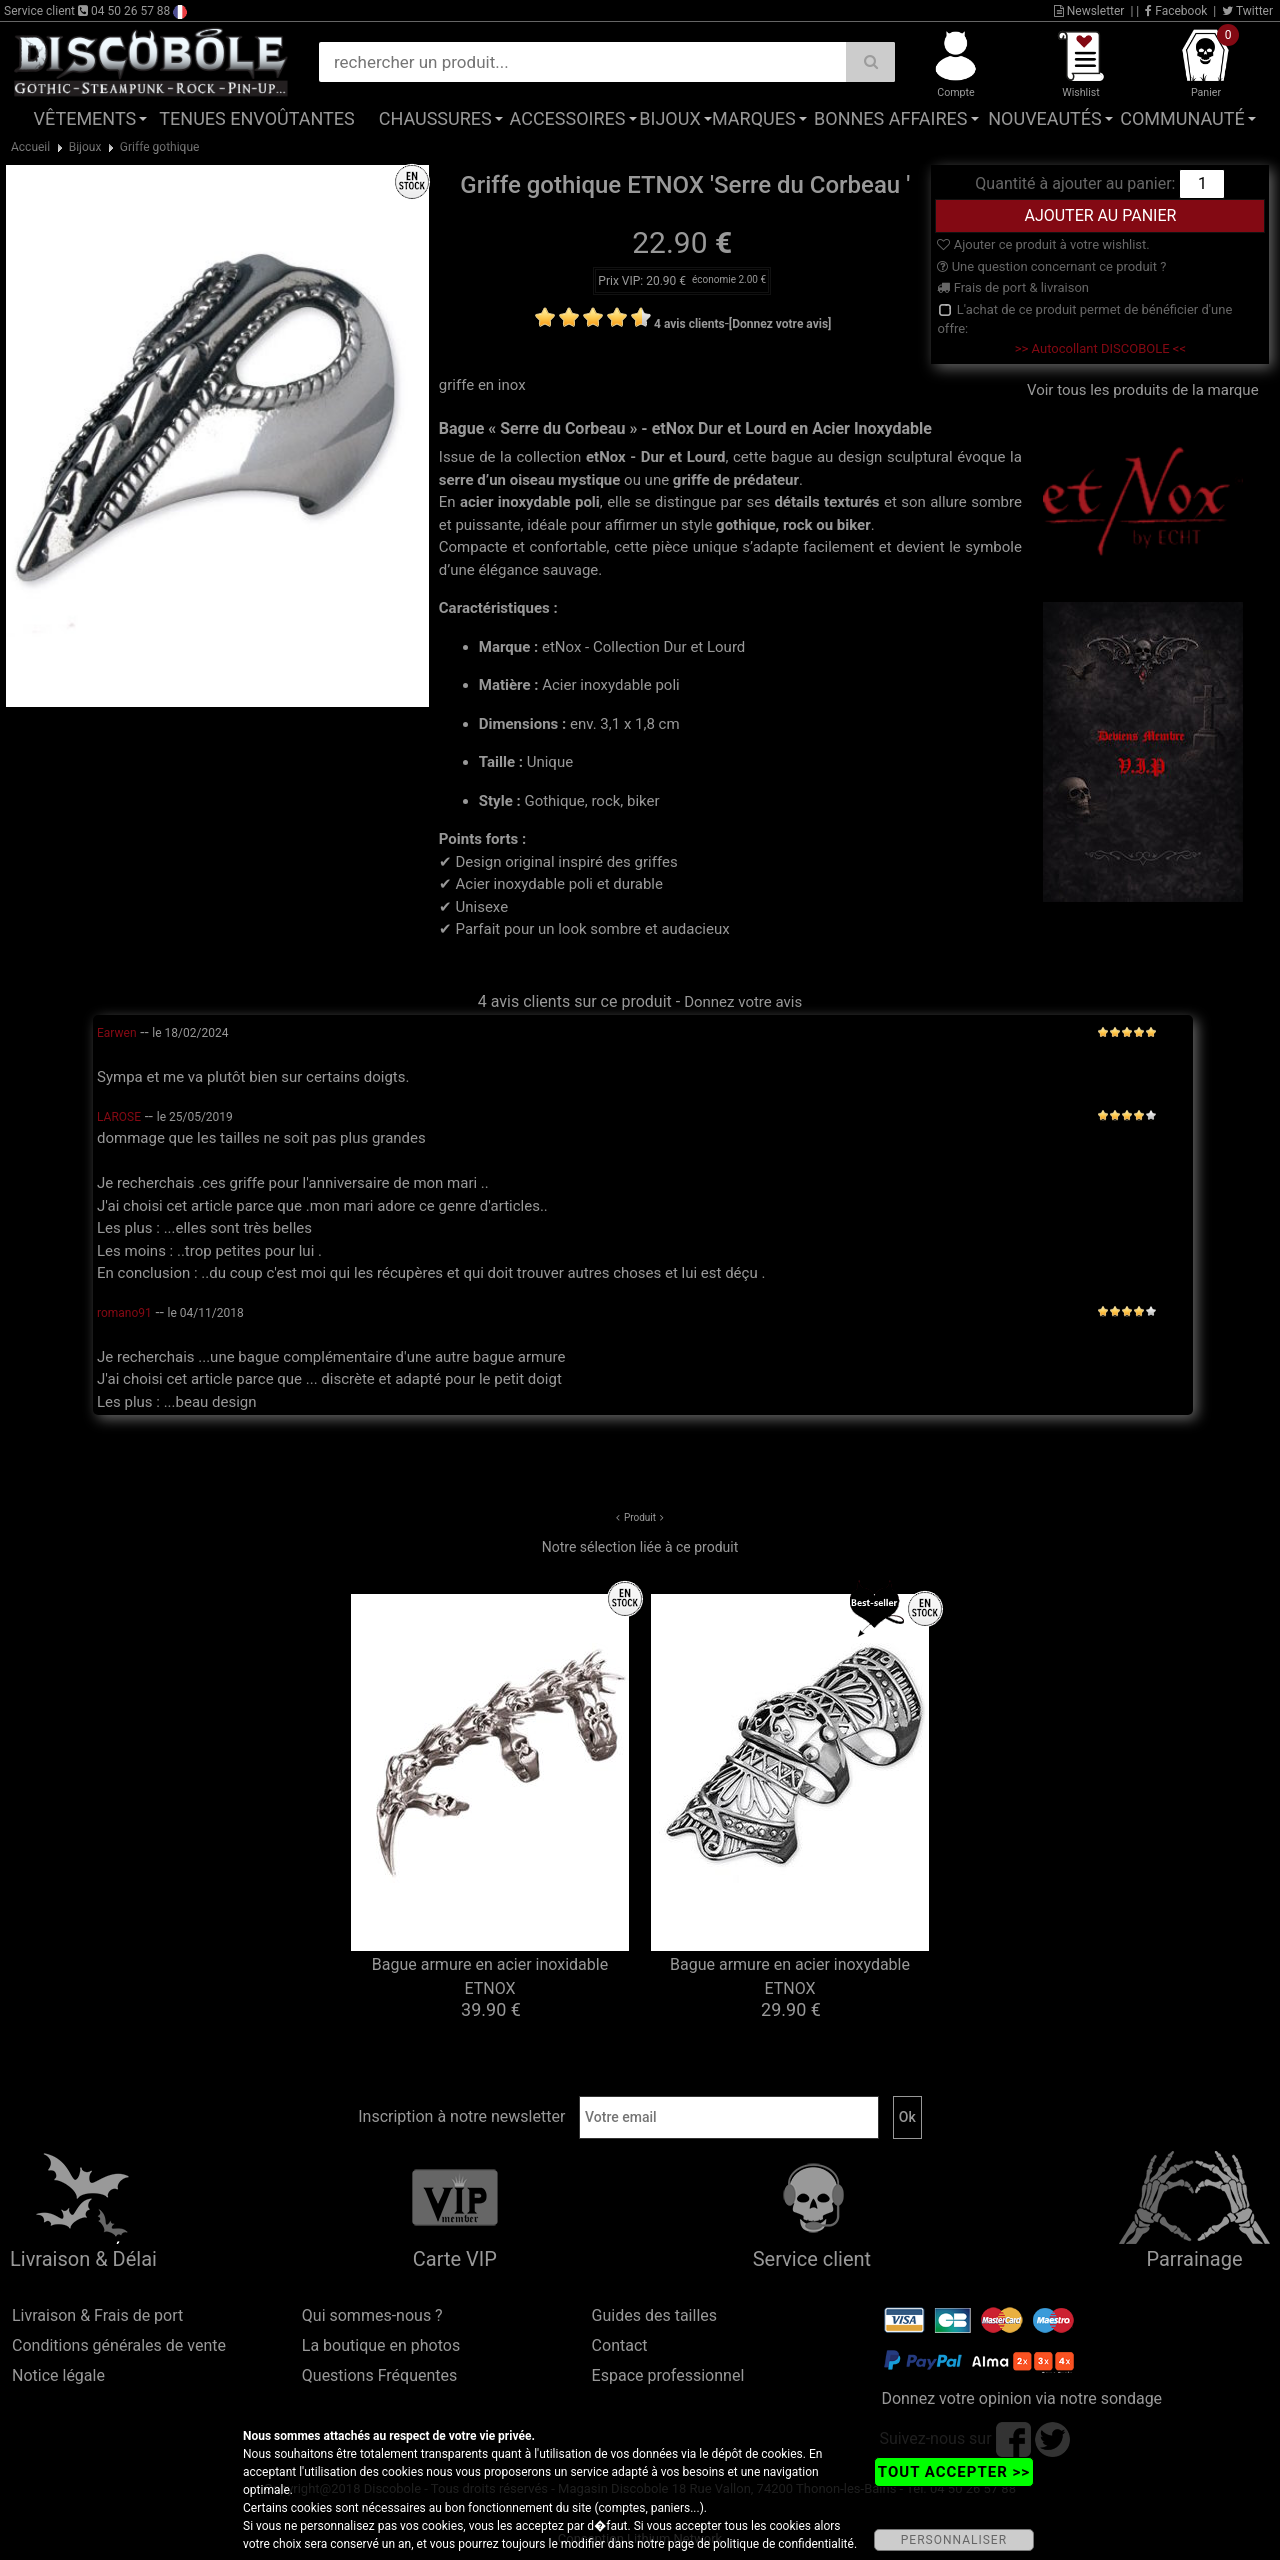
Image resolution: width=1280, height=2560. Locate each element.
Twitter (1247, 11)
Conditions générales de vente (119, 2345)
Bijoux (669, 118)
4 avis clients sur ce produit (575, 1001)
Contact (620, 2345)
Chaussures (435, 118)
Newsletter (1089, 11)
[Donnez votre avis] (780, 324)
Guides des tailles (654, 2315)
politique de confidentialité (783, 2544)
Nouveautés (1045, 118)
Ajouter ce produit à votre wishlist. (1043, 244)
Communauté (1182, 118)
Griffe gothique (160, 147)
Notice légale (58, 2375)
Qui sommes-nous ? (372, 2315)
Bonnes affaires (890, 118)
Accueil (30, 147)
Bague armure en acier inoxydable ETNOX (790, 1976)
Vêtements (85, 118)
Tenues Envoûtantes (256, 118)
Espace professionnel (668, 2375)
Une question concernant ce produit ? (1051, 266)
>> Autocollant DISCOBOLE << (1100, 348)
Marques (754, 118)
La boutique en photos (381, 2345)
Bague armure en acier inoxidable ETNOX (490, 1976)
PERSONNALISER (954, 2540)
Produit (640, 1517)
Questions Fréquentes (380, 2375)
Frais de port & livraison (1013, 287)
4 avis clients (689, 324)
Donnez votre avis (743, 1002)
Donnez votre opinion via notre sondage (1021, 2398)
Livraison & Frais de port (97, 2315)
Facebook (1176, 11)
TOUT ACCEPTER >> (954, 2472)
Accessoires (568, 118)
